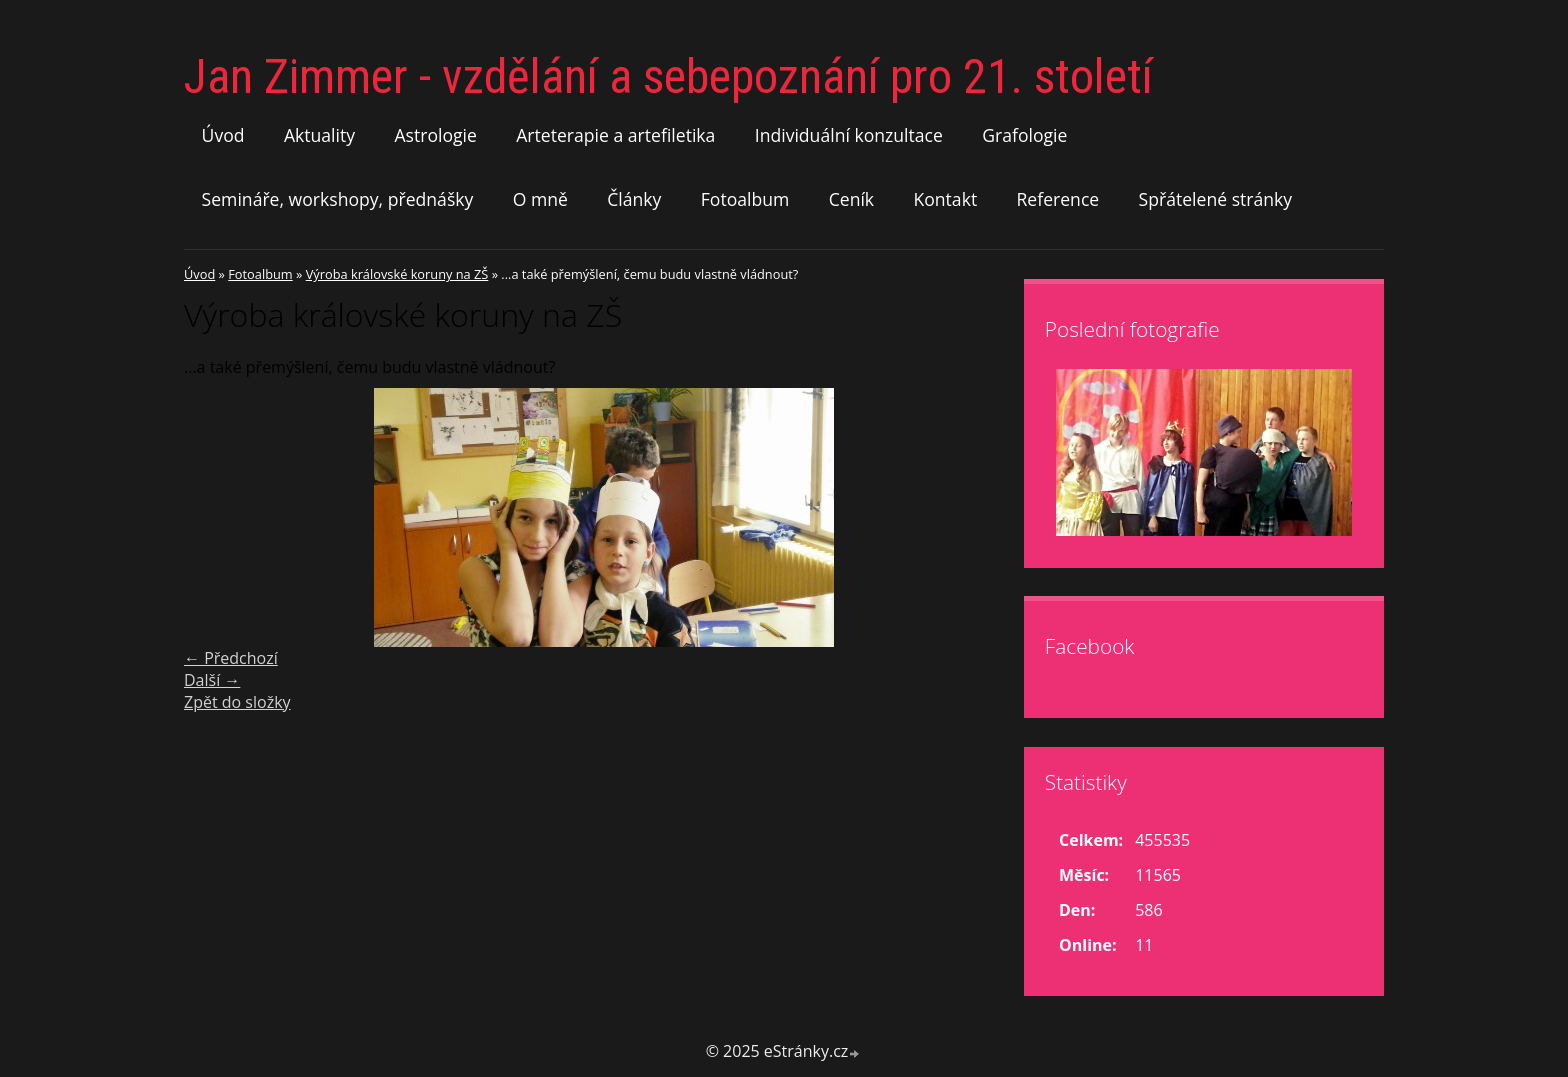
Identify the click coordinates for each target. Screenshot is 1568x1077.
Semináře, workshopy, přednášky (338, 199)
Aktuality (319, 135)
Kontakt (945, 199)
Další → (212, 680)
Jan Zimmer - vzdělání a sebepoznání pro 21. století (668, 76)
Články (634, 199)
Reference (1058, 199)
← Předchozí (231, 658)
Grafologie (1024, 135)
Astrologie (435, 135)
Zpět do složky (237, 702)
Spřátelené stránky (1216, 199)
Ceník (851, 199)
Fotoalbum (745, 199)
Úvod (223, 135)
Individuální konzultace (849, 135)
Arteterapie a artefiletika (615, 135)
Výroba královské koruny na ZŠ (397, 274)
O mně (540, 199)
